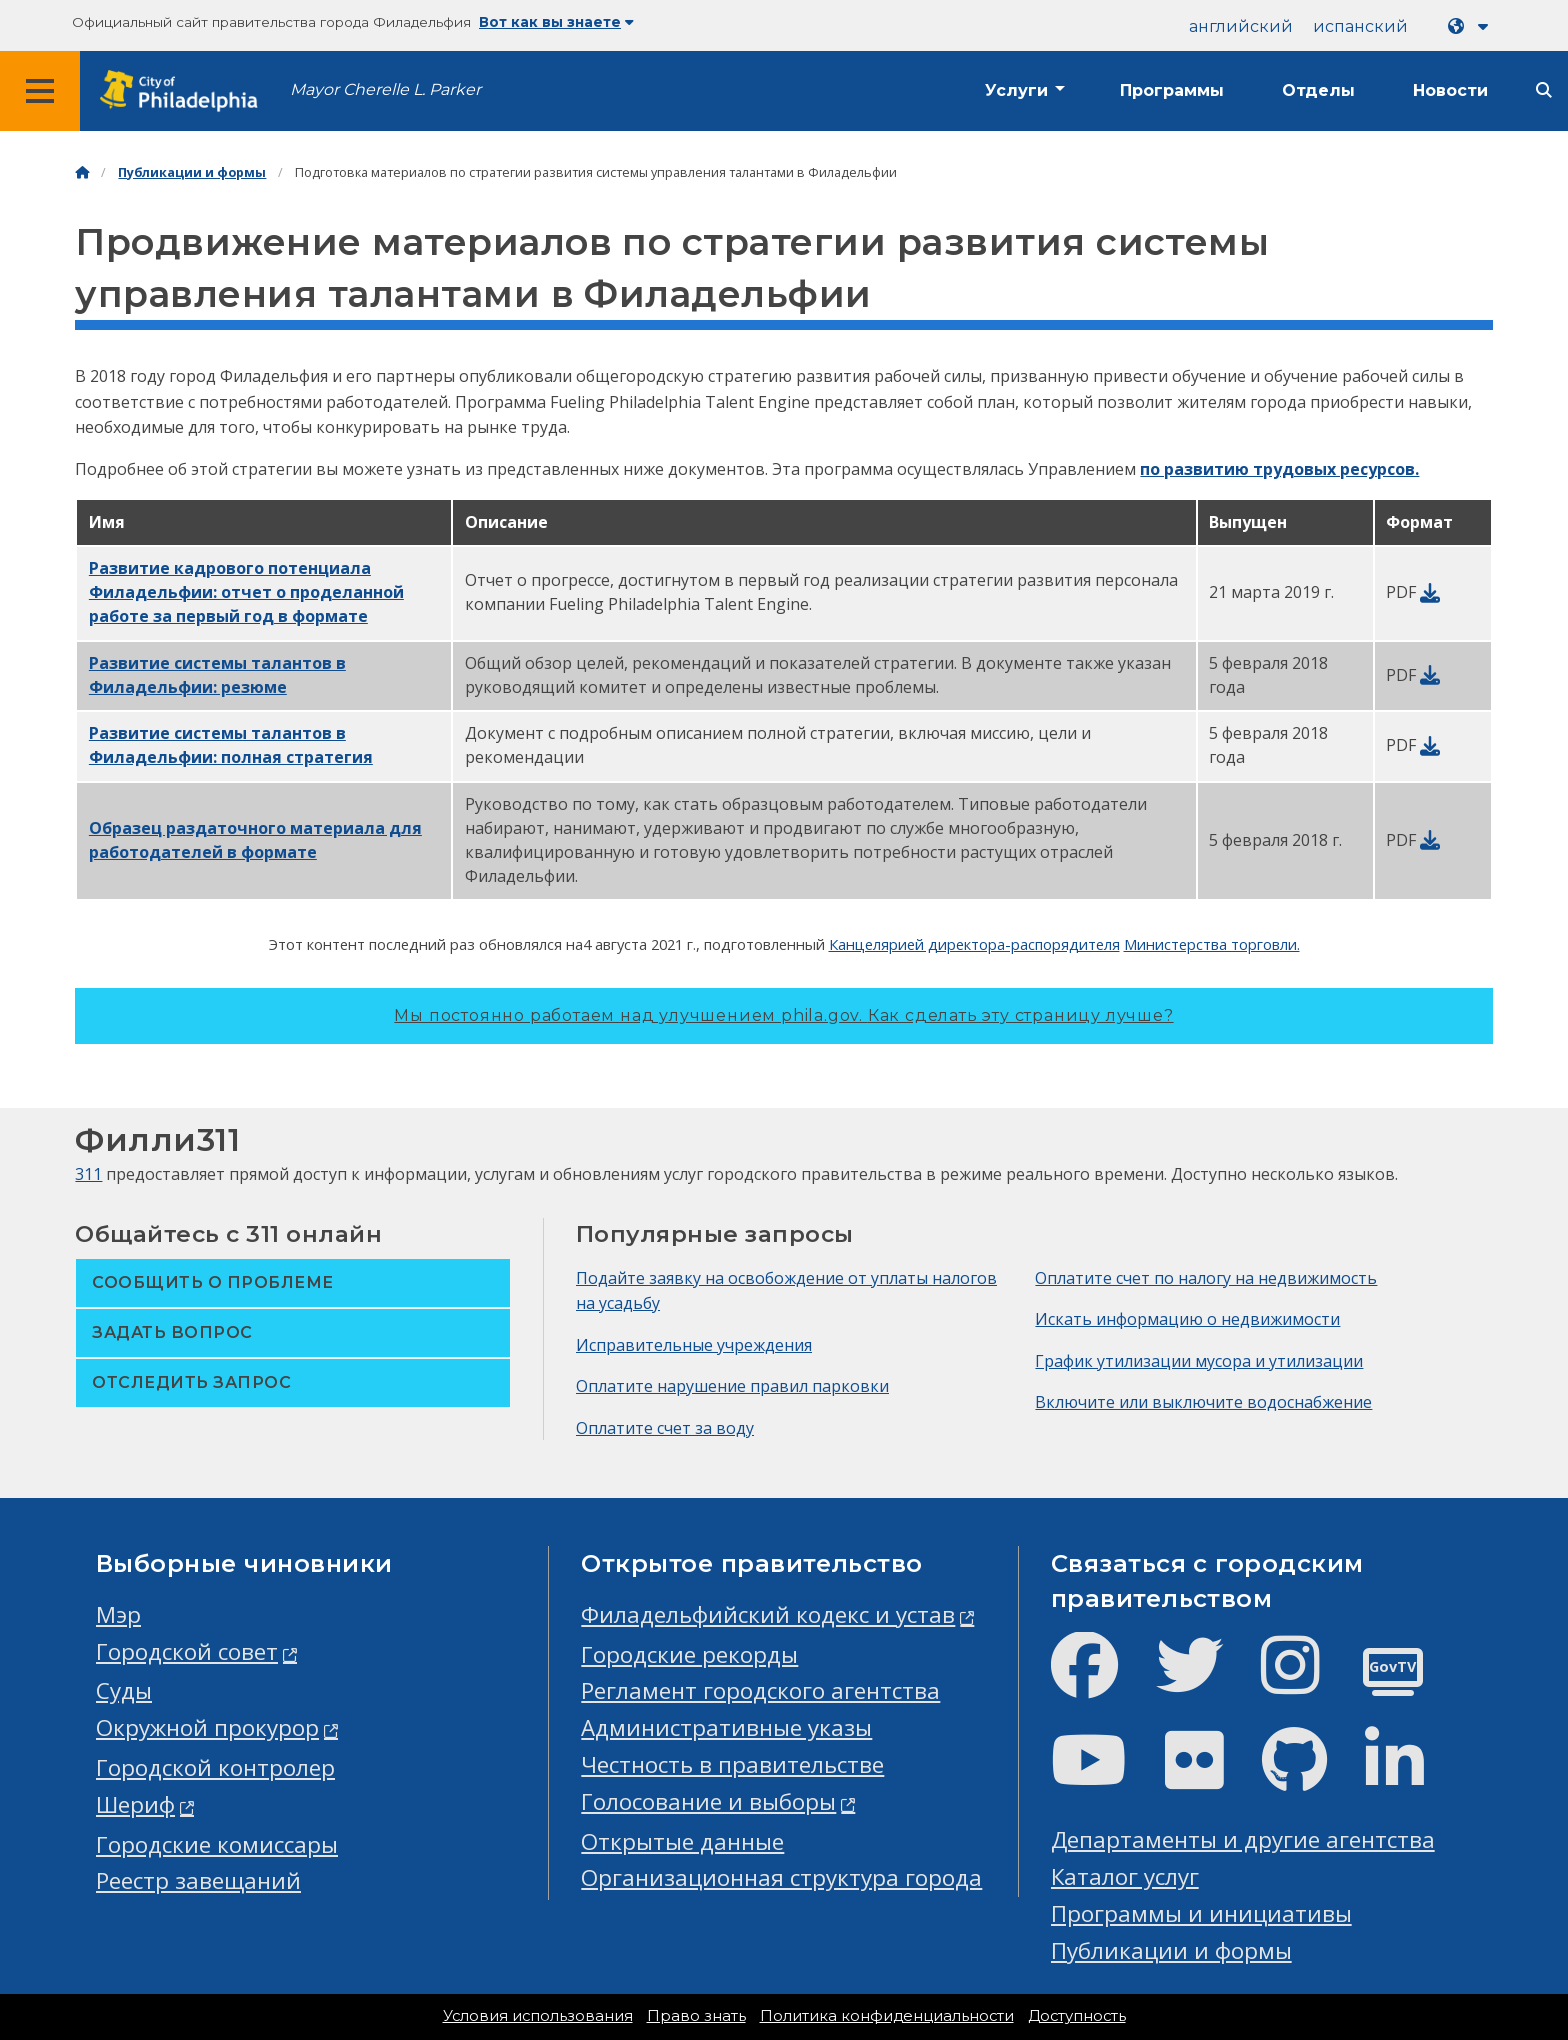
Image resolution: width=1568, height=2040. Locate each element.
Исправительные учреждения (694, 1345)
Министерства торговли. (1212, 944)
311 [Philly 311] (88, 1174)
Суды (124, 1690)
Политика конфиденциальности (887, 2016)
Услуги (1016, 90)
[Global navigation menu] (40, 91)
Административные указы (726, 1727)
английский (1241, 26)
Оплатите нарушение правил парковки (732, 1386)
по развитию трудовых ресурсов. (1279, 469)
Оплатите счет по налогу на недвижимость (1206, 1278)
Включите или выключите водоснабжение (1203, 1402)
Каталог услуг (1125, 1876)
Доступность (1077, 2016)
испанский (1360, 26)
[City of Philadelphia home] (185, 91)
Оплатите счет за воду (665, 1428)
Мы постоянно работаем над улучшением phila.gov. (783, 1015)
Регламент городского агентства (760, 1690)
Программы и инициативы (1201, 1913)
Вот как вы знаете (556, 22)
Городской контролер (215, 1767)
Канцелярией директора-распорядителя (974, 944)
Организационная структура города (781, 1877)
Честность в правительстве (732, 1764)
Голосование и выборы (708, 1801)
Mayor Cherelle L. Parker (385, 89)
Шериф (135, 1804)
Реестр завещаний (198, 1880)
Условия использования (538, 2016)
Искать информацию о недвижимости (1187, 1319)
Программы (1172, 90)
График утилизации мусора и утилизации (1199, 1361)
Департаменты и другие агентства (1243, 1839)
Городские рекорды (689, 1654)
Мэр (118, 1614)
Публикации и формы (192, 172)
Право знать (696, 2016)
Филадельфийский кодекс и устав (768, 1614)
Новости (1450, 90)
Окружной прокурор (207, 1727)
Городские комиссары (217, 1844)
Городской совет (187, 1651)
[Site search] (1544, 90)
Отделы (1318, 90)
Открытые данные (682, 1841)
